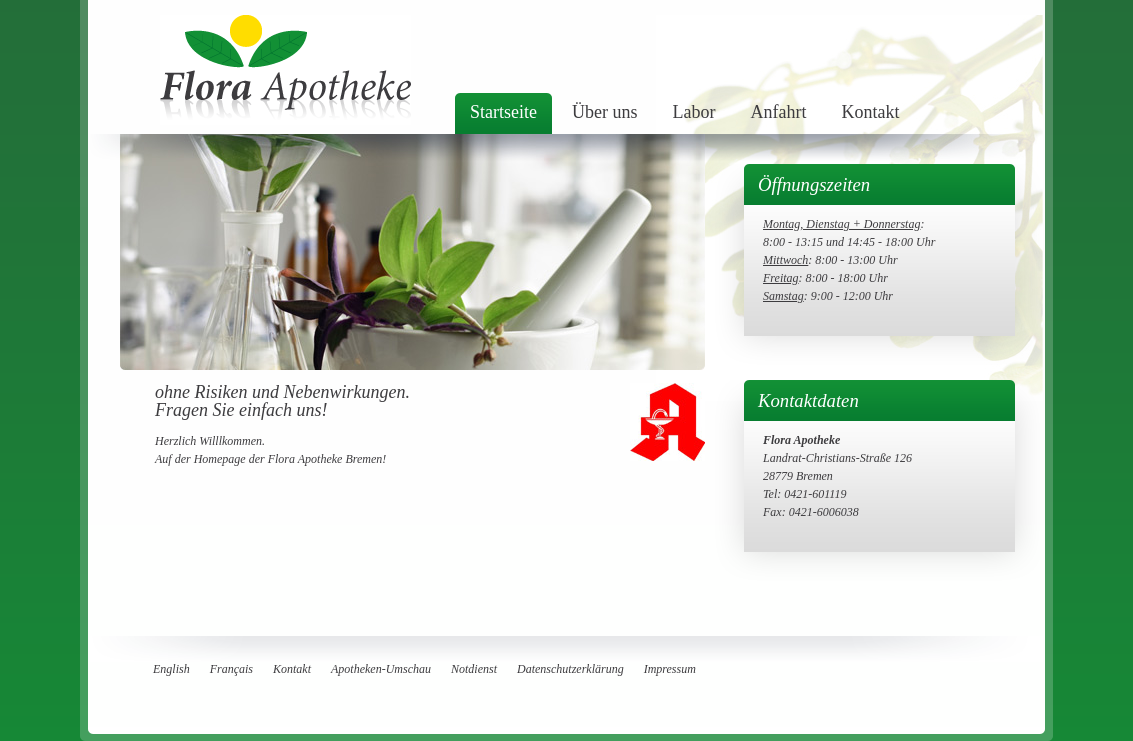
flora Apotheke (285, 70)
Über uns (605, 112)
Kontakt (870, 112)
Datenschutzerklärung (570, 669)
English (171, 669)
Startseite (503, 112)
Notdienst (474, 669)
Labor (693, 112)
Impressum (670, 669)
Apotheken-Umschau (381, 669)
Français (231, 669)
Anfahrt (778, 112)
